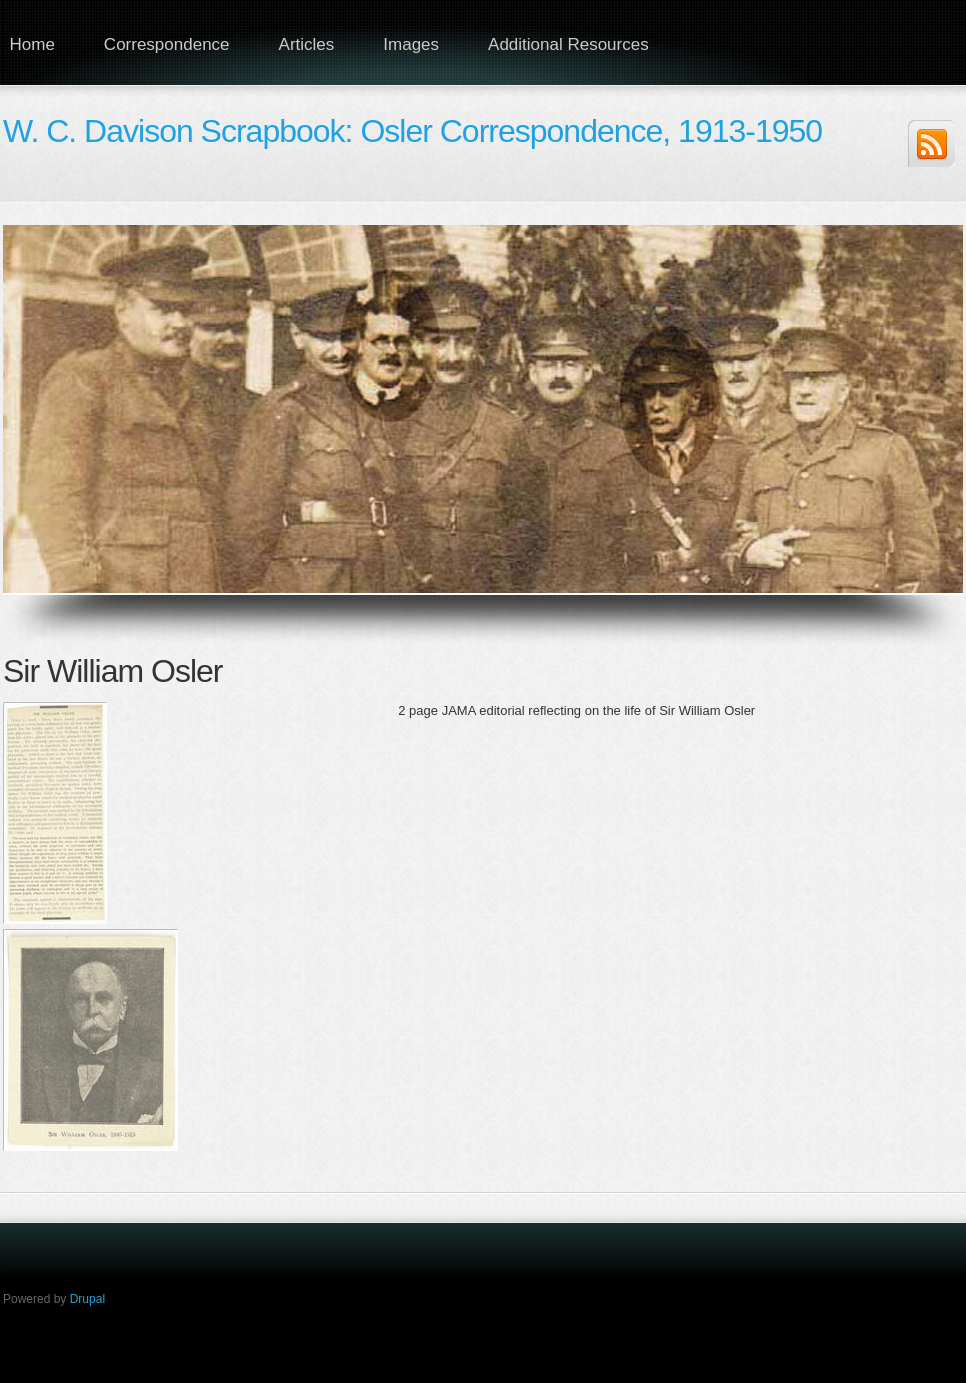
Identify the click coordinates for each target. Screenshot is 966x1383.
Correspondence (167, 44)
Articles (307, 44)
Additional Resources (568, 44)
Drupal (87, 1299)
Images (411, 44)
